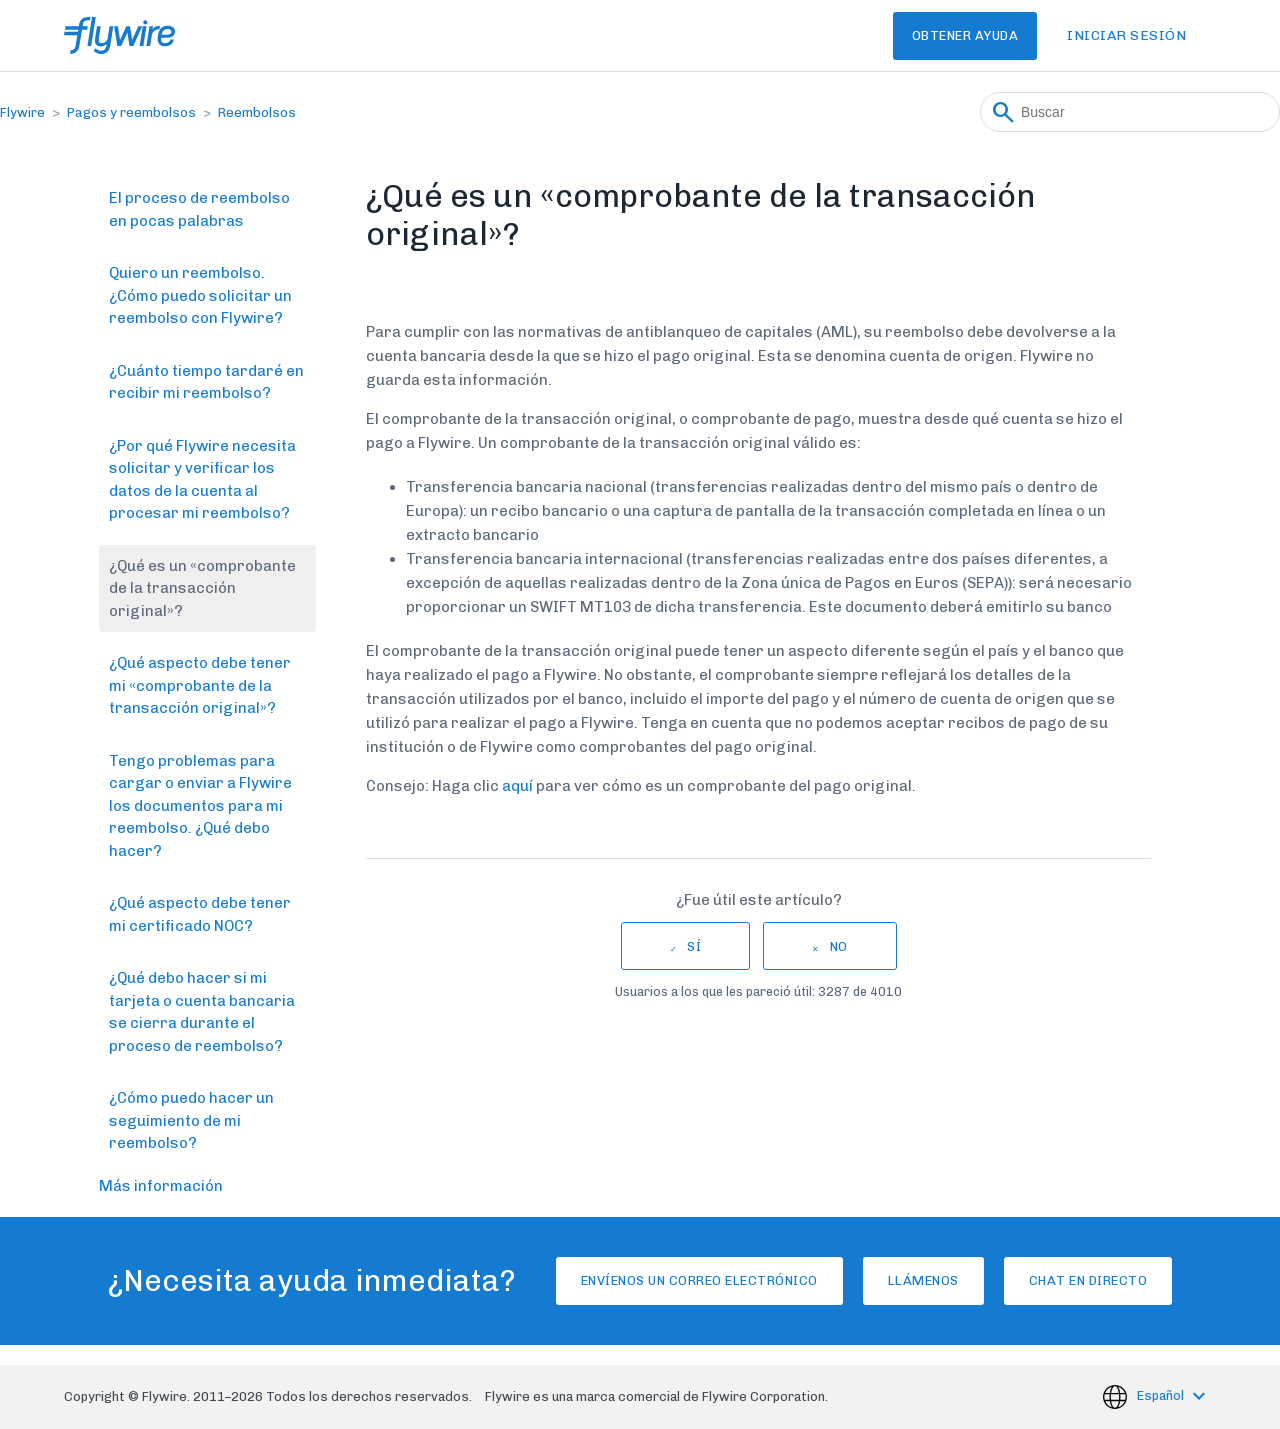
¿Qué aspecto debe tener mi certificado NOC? (200, 914)
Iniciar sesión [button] (1126, 35)
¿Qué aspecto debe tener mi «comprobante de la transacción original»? (200, 685)
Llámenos (923, 1280)
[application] (1234, 1383)
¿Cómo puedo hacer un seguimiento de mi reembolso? (191, 1120)
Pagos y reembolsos (131, 112)
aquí (517, 786)
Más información (161, 1186)
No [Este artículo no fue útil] (839, 946)
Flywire (22, 112)
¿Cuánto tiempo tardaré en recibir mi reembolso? (206, 382)
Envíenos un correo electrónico (653, 1280)
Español (1162, 1395)
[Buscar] (1130, 112)
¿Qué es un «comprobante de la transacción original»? (202, 588)
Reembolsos (257, 112)
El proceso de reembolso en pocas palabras (199, 209)
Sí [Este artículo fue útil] (694, 946)
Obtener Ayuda (936, 35)
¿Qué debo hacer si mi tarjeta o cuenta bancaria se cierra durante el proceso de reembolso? (202, 1012)
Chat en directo (1134, 1280)
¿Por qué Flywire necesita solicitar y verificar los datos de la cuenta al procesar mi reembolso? (202, 480)
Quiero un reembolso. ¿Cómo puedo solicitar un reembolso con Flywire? (200, 295)
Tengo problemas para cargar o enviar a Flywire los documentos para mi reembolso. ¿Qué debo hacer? (200, 806)
